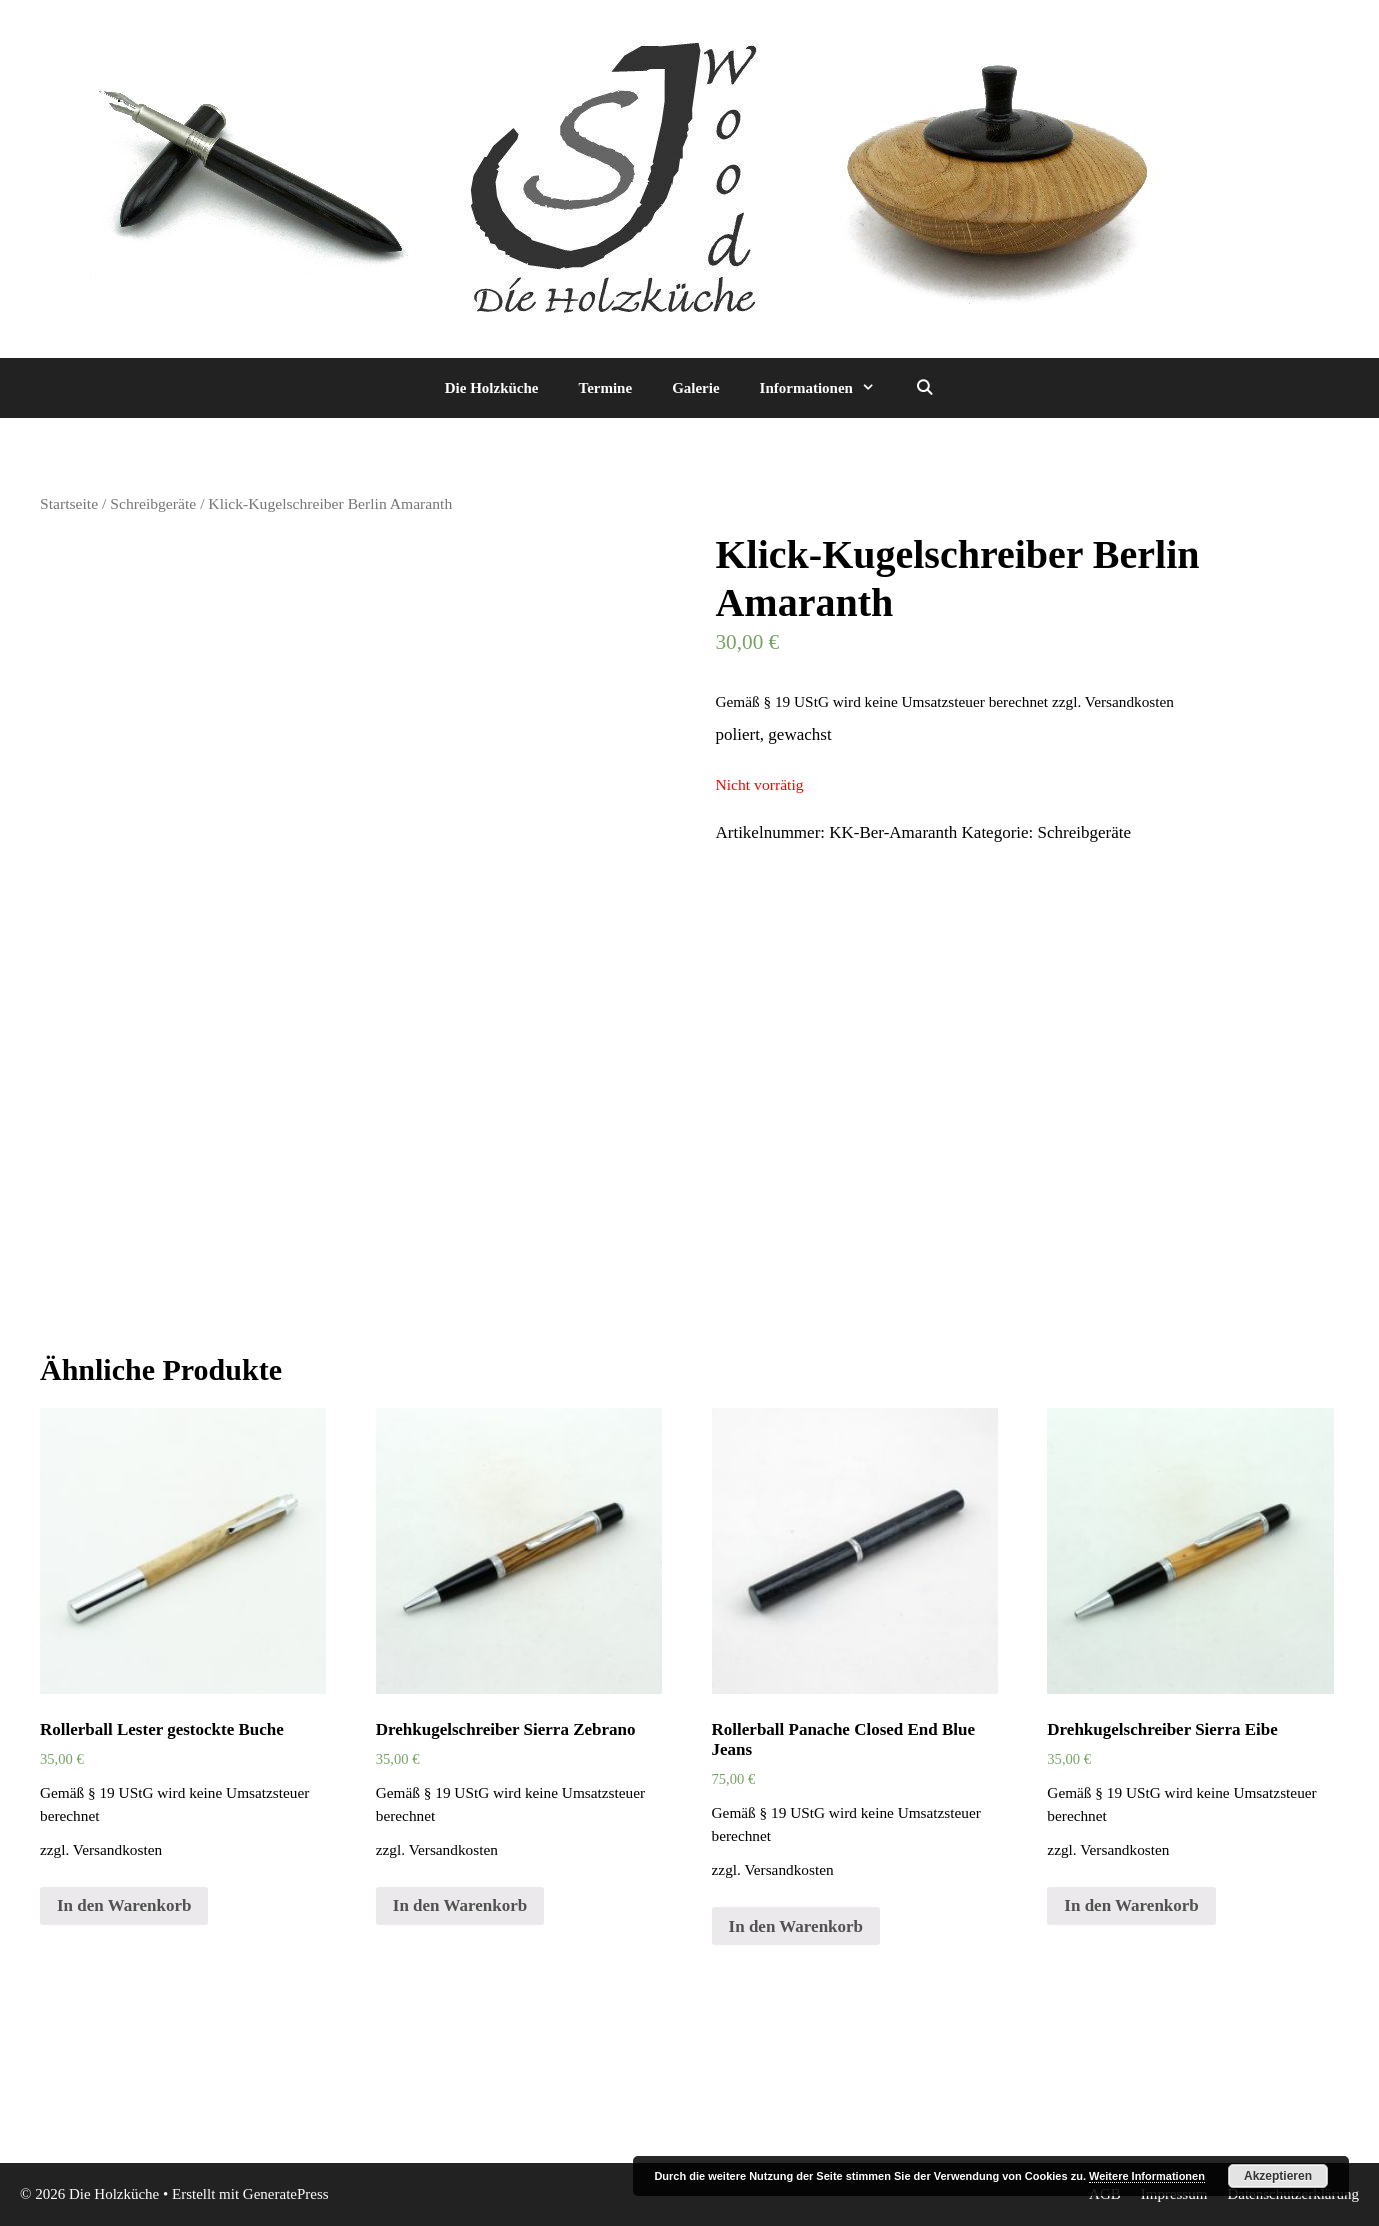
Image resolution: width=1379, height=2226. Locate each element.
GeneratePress (286, 2194)
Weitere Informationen (1147, 2176)
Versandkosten (1129, 701)
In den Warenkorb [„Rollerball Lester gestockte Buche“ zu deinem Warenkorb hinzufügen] (124, 1905)
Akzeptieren (1278, 2176)
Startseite (69, 503)
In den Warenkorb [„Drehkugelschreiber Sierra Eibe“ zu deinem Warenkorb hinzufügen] (1131, 1905)
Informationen (827, 388)
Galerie (695, 388)
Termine (606, 388)
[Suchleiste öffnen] (924, 388)
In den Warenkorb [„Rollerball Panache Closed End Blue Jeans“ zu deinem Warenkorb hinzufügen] (796, 1926)
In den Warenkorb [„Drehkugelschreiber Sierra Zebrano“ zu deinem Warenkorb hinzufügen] (460, 1905)
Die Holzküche (492, 388)
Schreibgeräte (153, 503)
